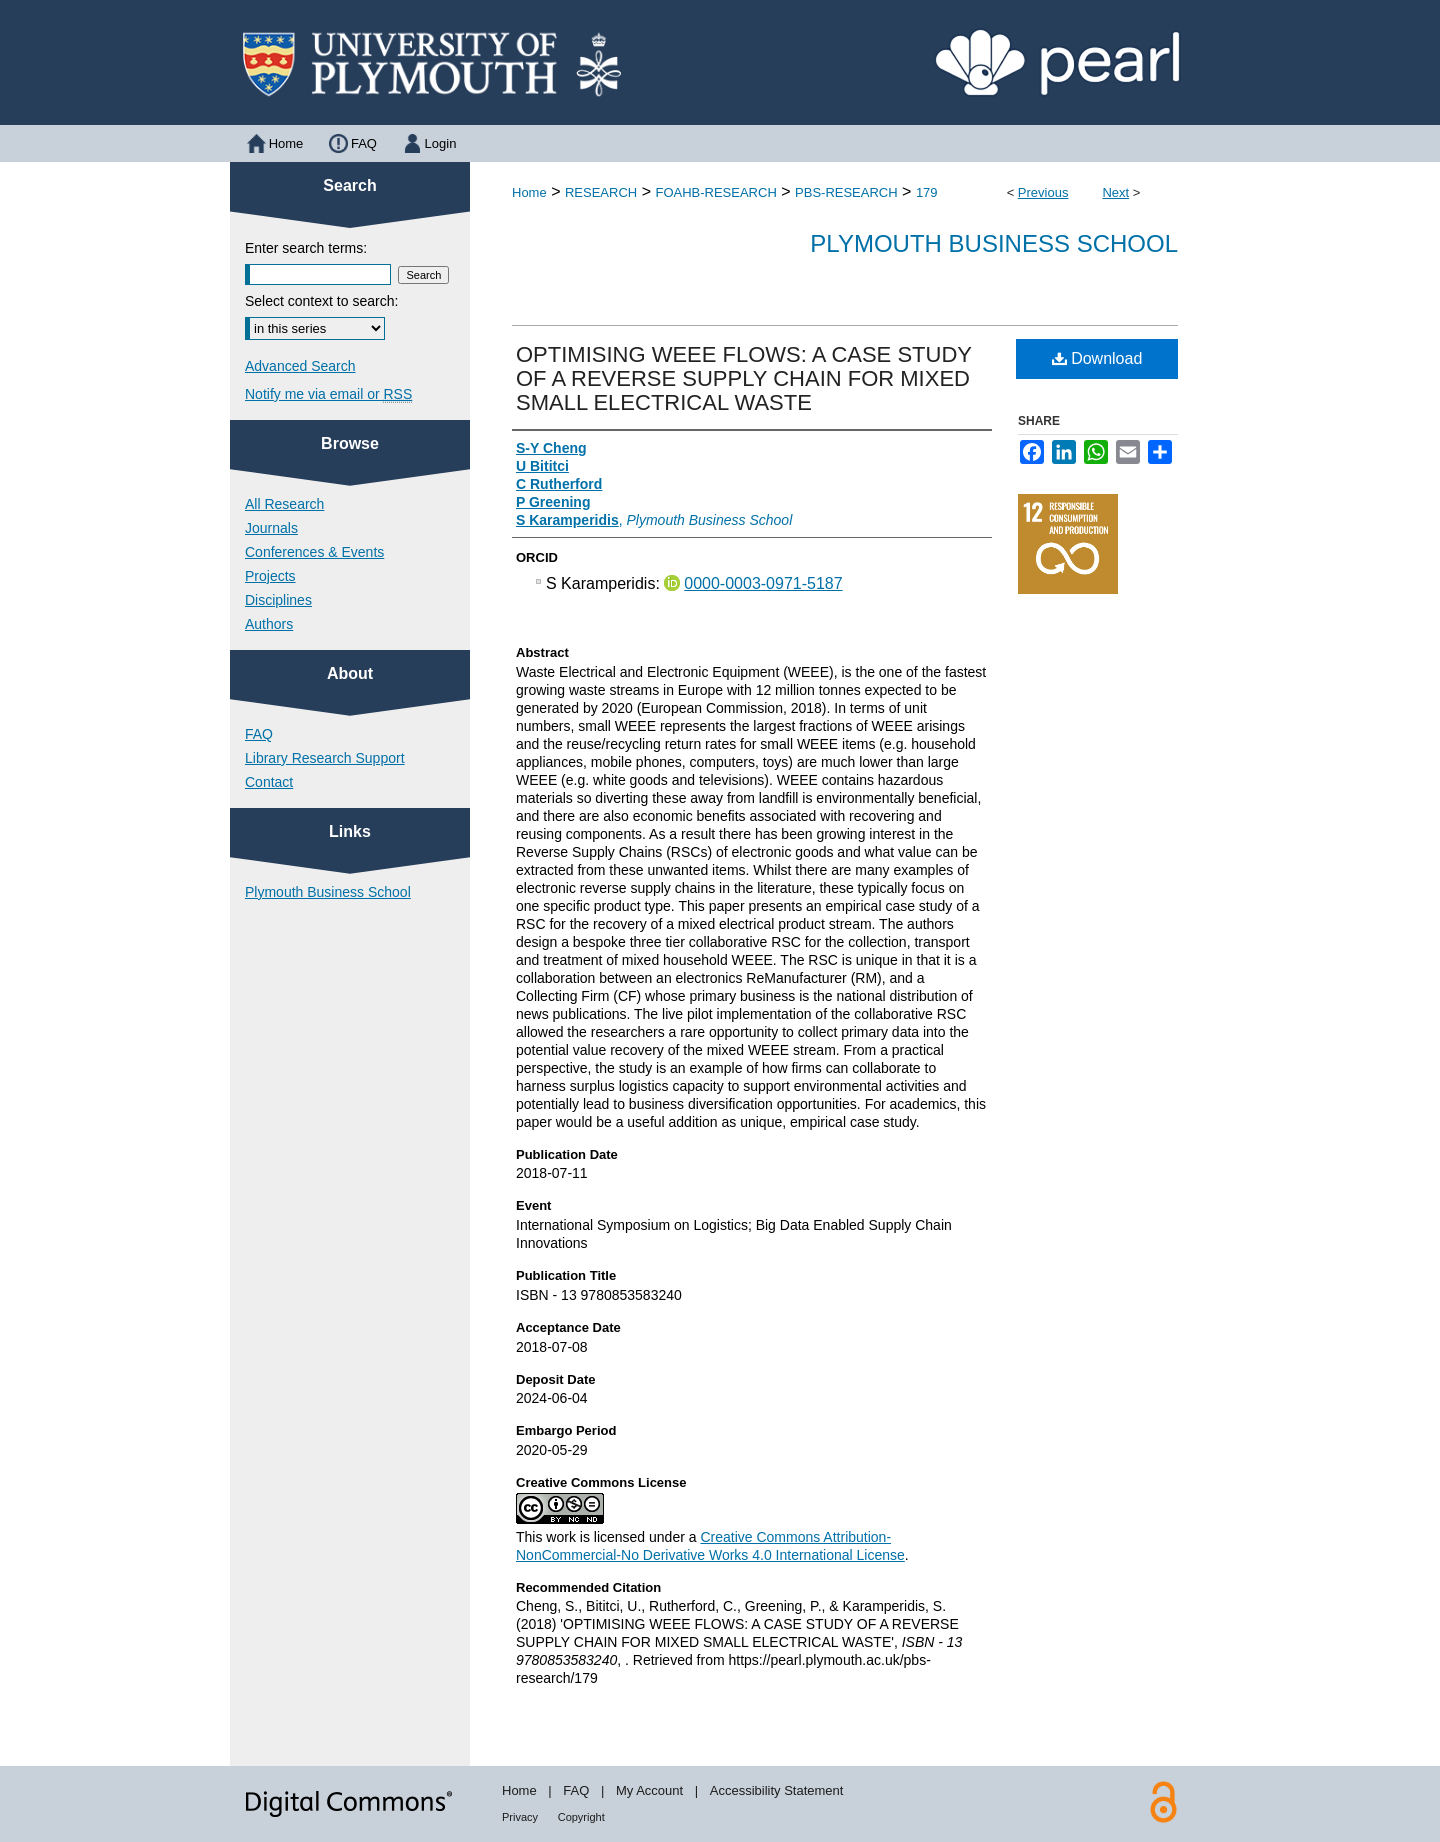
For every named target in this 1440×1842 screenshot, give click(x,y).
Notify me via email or (328, 394)
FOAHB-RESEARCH (715, 192)
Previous (1043, 192)
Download (1097, 358)
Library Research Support (325, 758)
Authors (269, 624)
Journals (271, 528)
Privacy (520, 1817)
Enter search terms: (306, 248)
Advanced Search (300, 366)
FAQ (259, 734)
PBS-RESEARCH (846, 192)
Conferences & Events (314, 552)
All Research (284, 504)
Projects (270, 576)
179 (927, 192)
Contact (269, 782)
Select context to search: (321, 301)
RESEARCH (601, 192)
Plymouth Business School (994, 243)
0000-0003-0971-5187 (763, 583)
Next (1115, 192)
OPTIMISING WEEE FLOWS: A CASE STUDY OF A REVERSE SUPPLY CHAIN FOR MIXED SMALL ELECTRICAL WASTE (744, 378)
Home (529, 192)
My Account (649, 1790)
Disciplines (278, 600)
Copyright (581, 1817)
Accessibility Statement (777, 1790)
